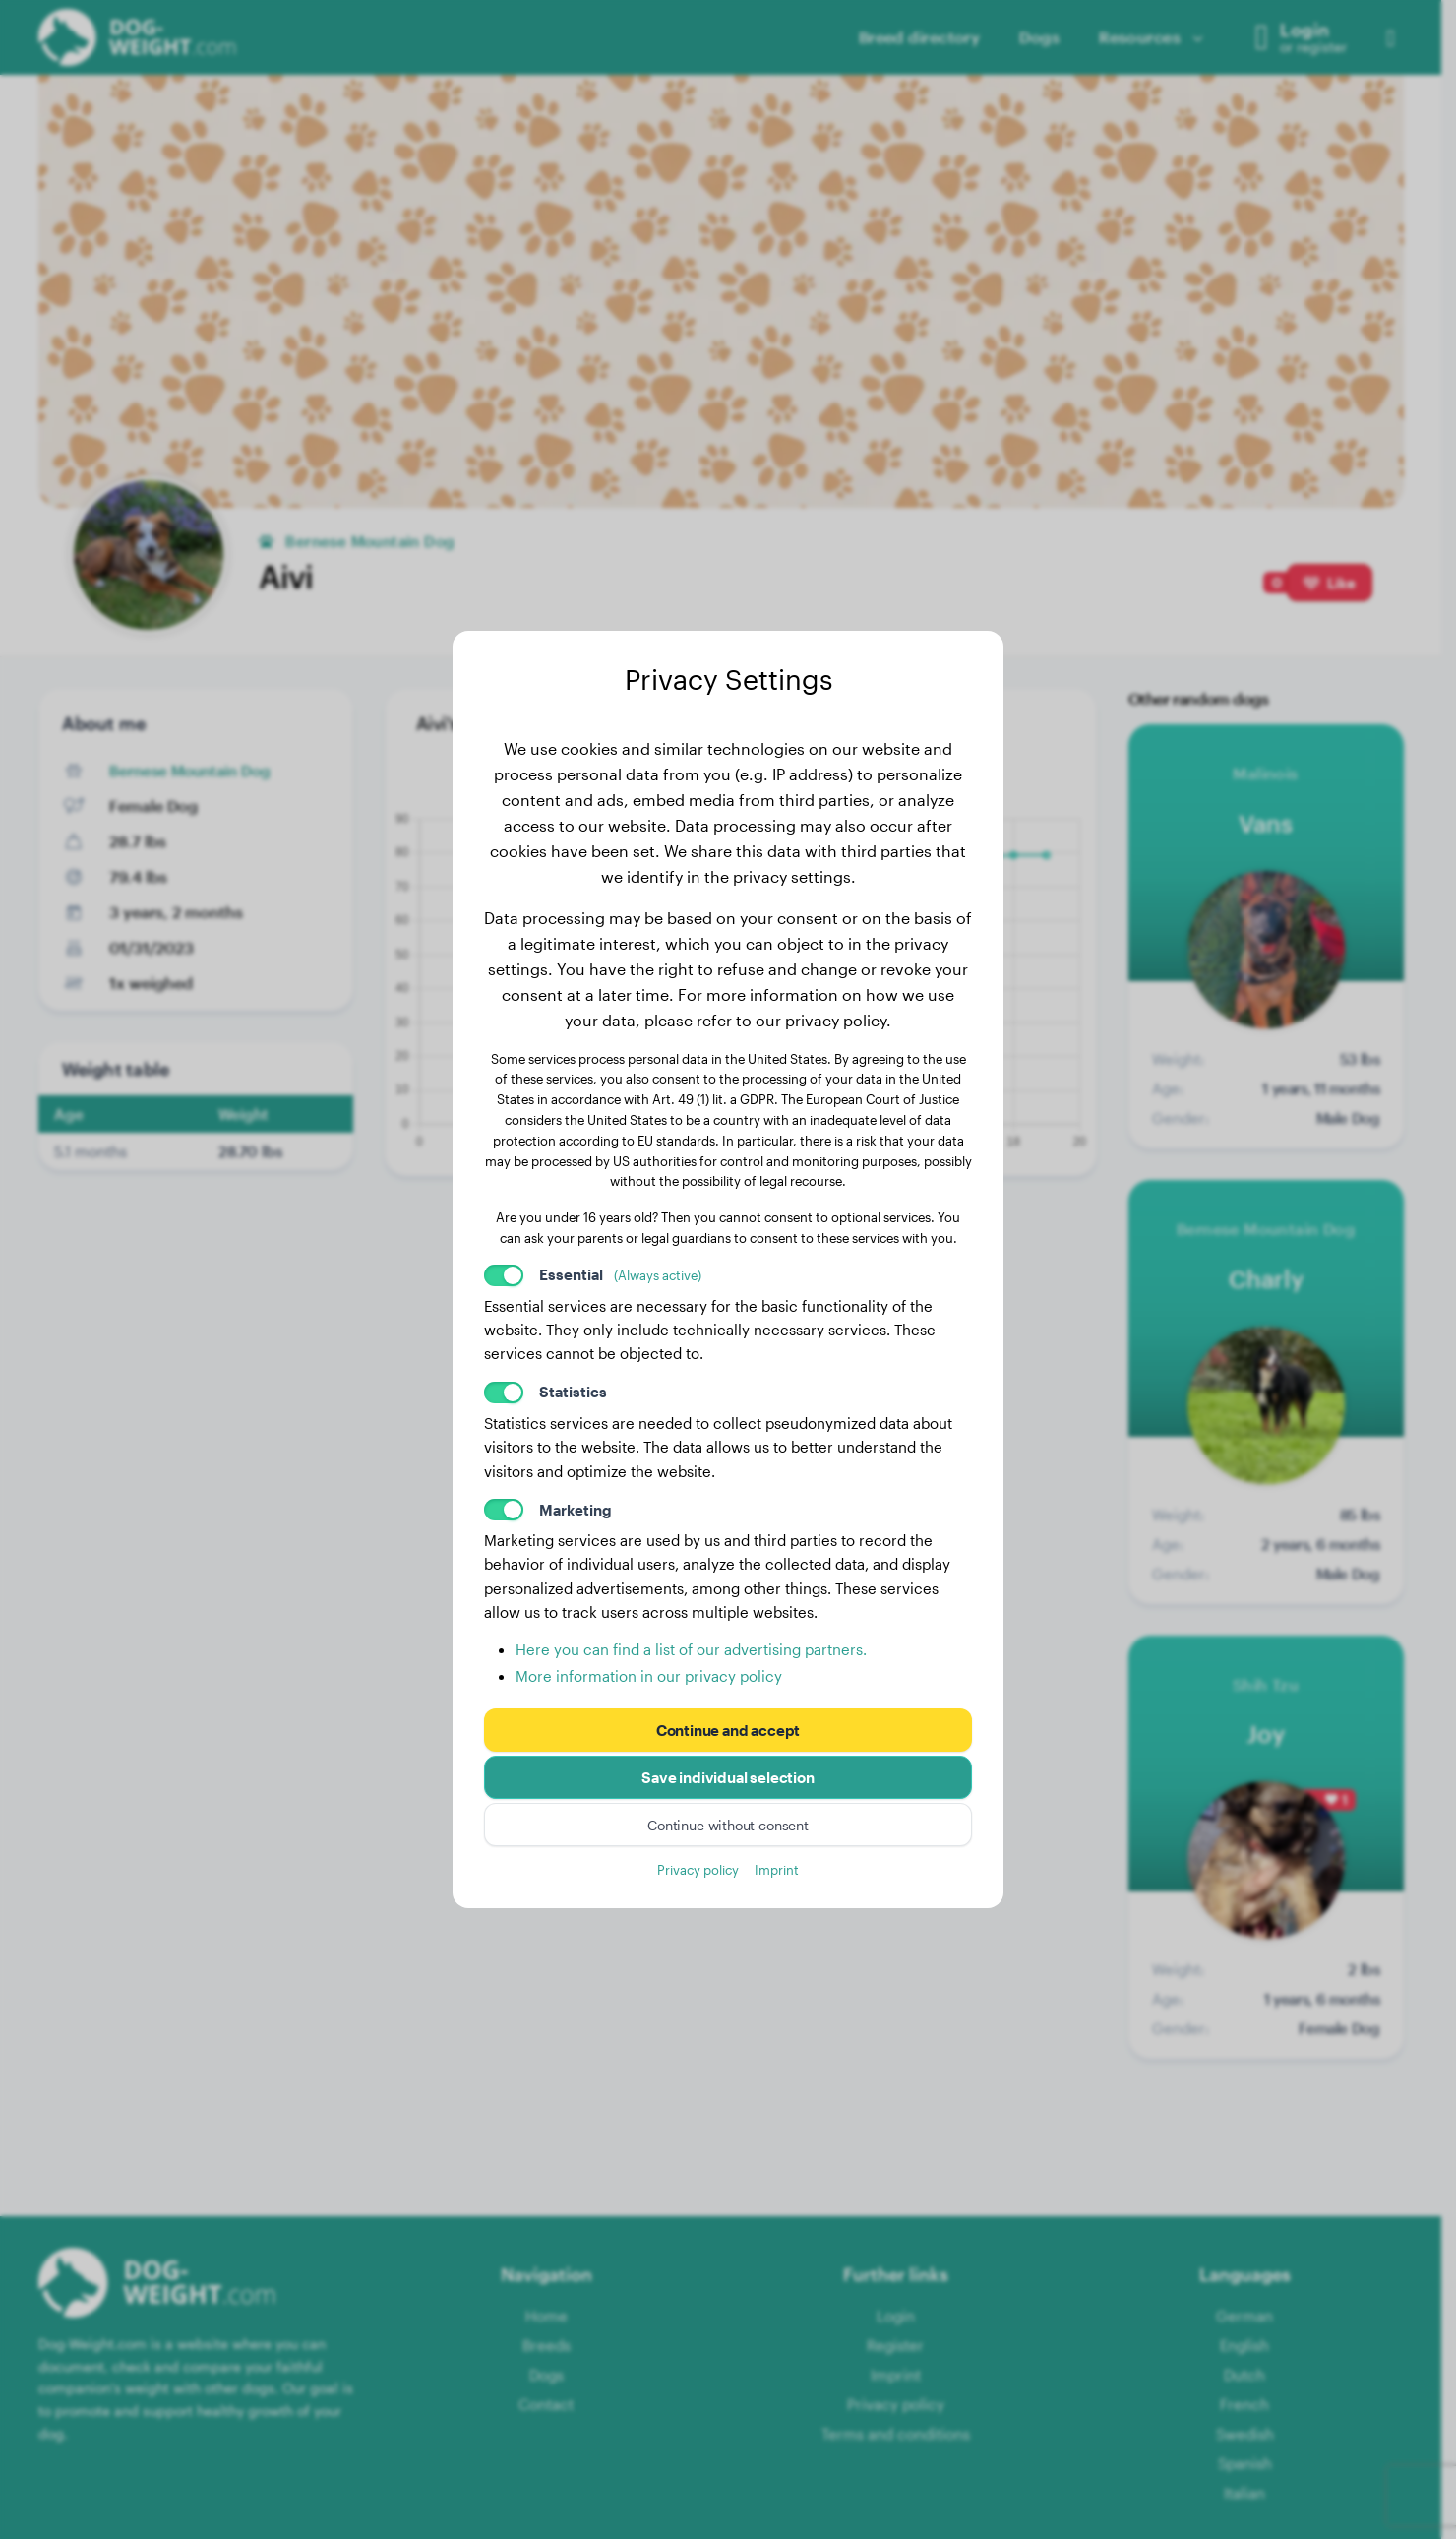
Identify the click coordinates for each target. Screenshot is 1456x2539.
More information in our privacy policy (649, 1676)
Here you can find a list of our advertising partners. (691, 1649)
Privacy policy (698, 1869)
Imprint (777, 1869)
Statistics (573, 1391)
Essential (620, 1274)
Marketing (575, 1509)
